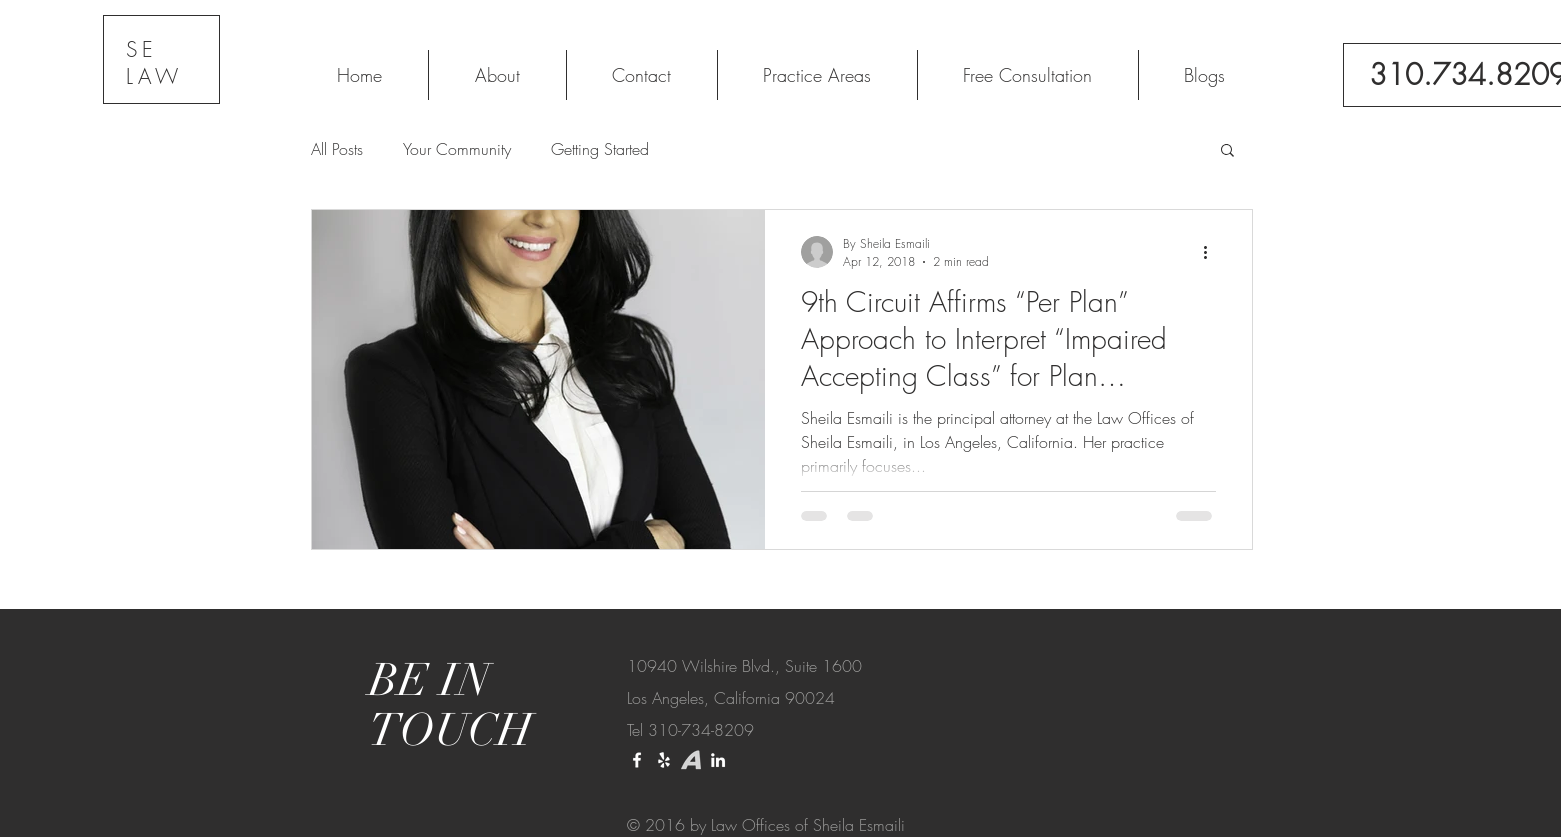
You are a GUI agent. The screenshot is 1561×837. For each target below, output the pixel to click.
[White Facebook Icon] (637, 760)
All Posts (337, 149)
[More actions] (1213, 252)
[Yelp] (664, 760)
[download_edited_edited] (691, 760)
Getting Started (600, 149)
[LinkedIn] (718, 760)
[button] (1227, 151)
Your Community (457, 149)
